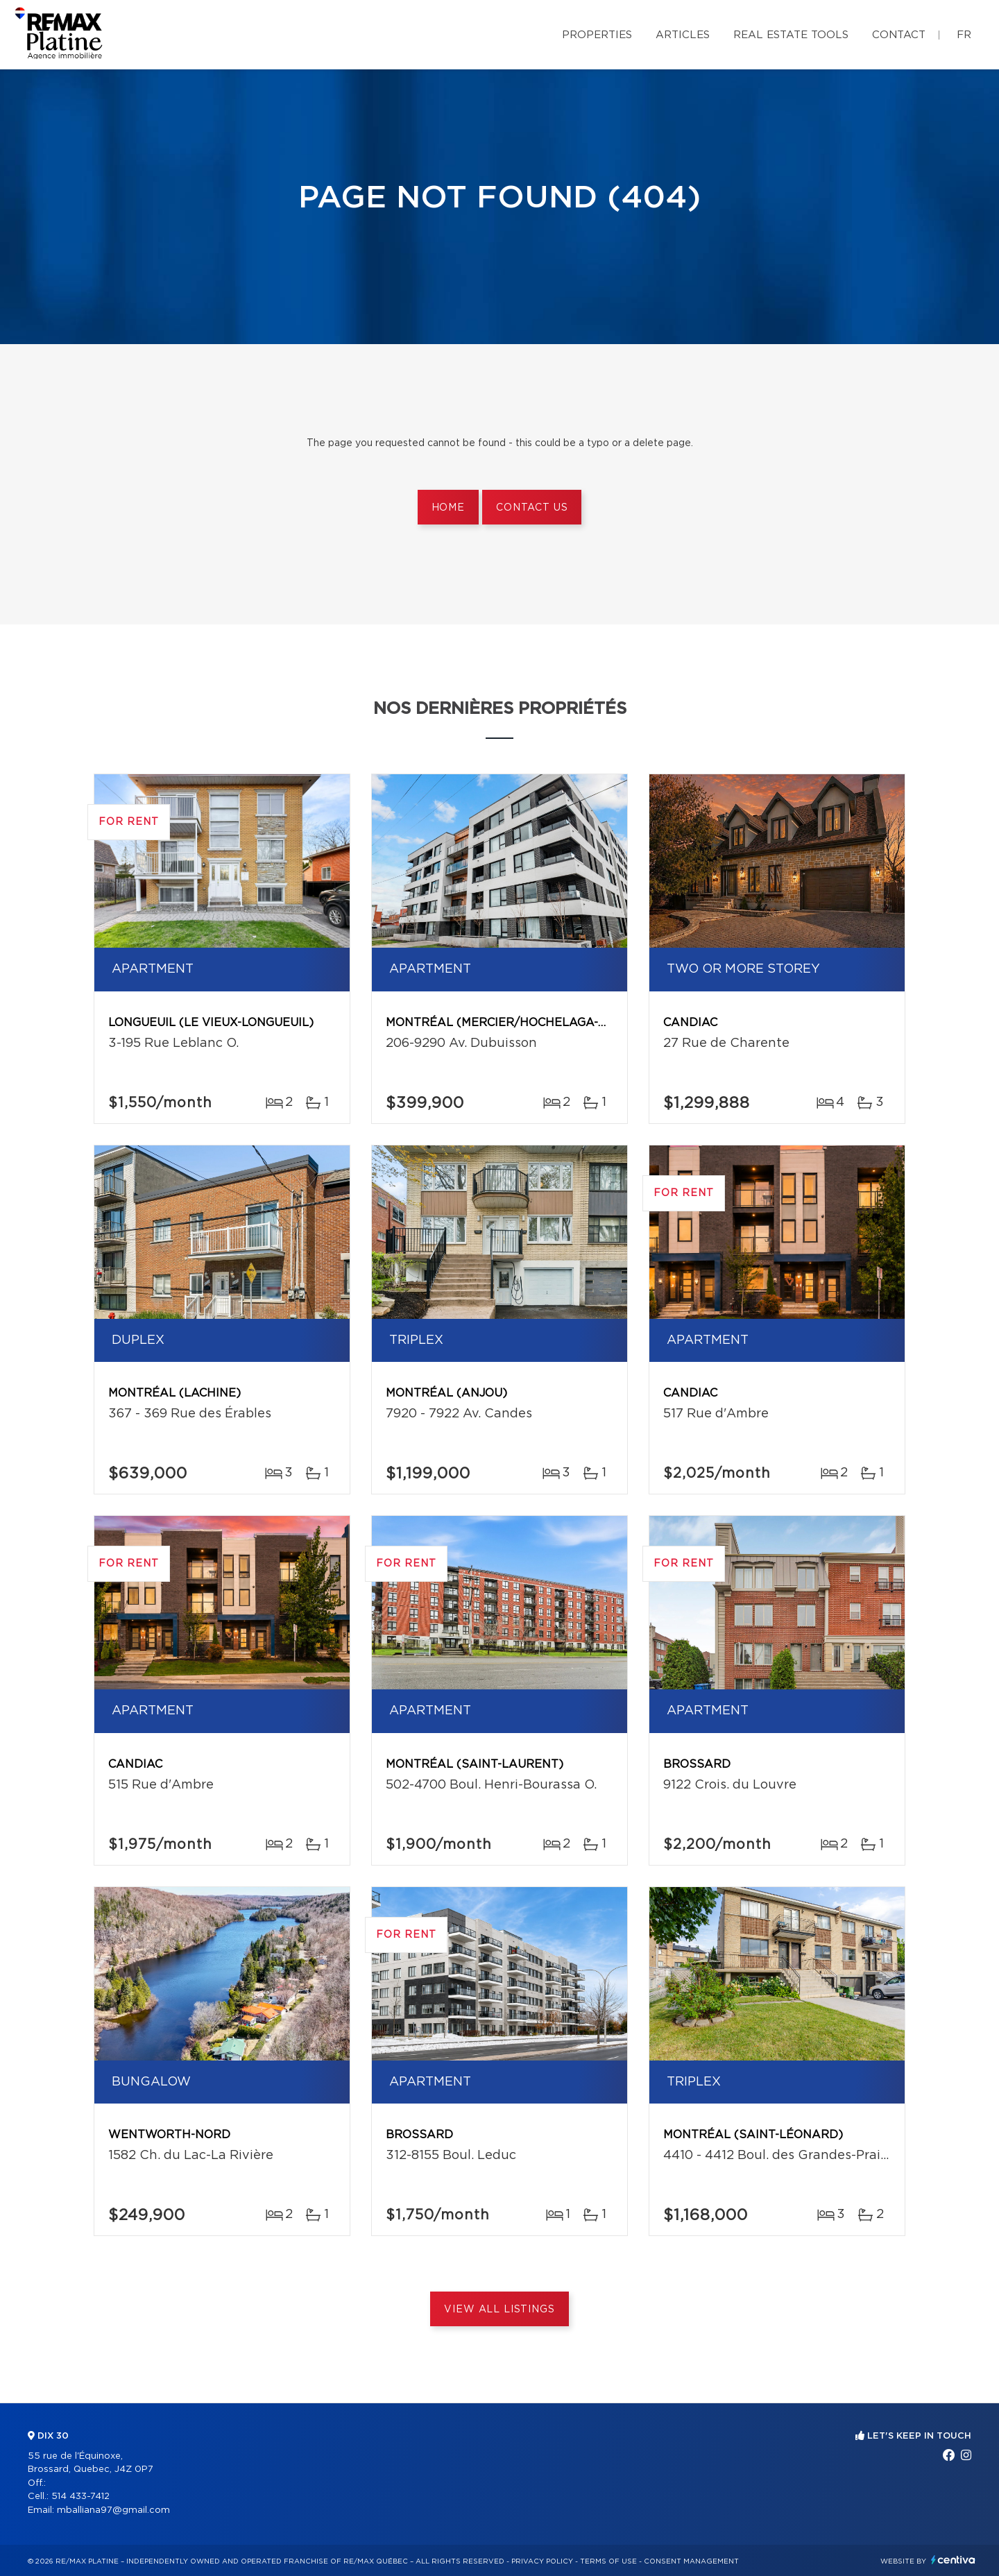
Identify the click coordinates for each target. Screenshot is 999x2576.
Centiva (953, 2559)
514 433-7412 (80, 2496)
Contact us (531, 508)
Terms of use (608, 2561)
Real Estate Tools (790, 35)
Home (448, 508)
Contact (898, 35)
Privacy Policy (542, 2561)
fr (964, 35)
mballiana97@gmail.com (113, 2510)
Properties (597, 35)
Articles (683, 35)
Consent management (691, 2561)
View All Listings (499, 2309)
